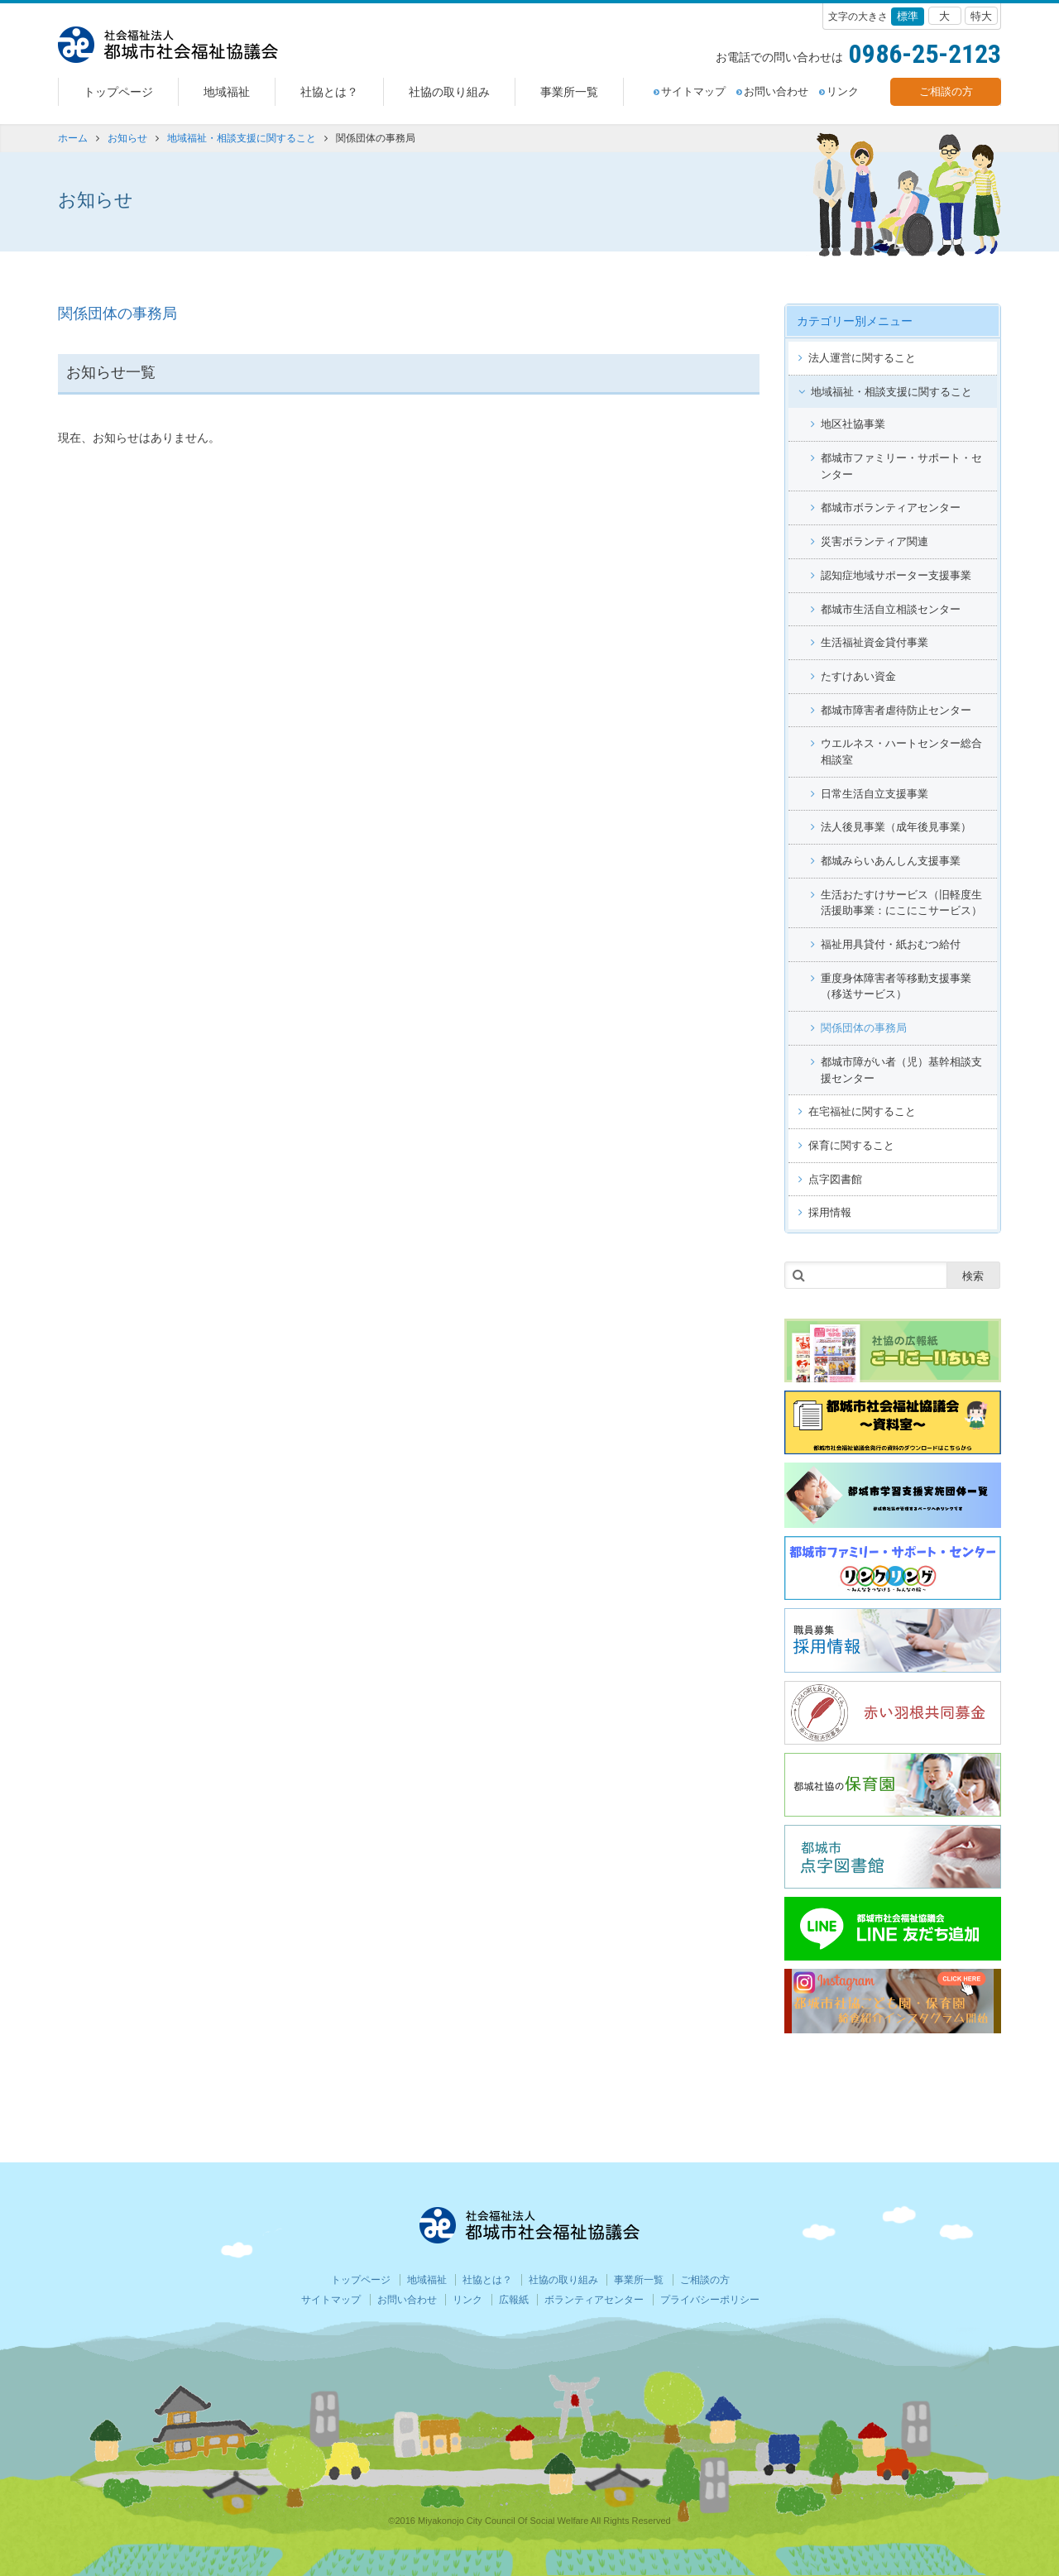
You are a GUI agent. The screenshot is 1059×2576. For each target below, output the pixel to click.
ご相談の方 (946, 91)
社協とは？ (329, 91)
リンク (839, 91)
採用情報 (829, 1212)
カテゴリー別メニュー (855, 321)
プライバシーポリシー (710, 2299)
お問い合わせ (772, 91)
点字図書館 (835, 1179)
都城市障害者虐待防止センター (896, 710)
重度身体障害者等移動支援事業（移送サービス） (896, 986)
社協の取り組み (449, 91)
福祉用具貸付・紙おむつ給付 (891, 944)
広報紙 (514, 2299)
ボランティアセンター (594, 2299)
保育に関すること (851, 1145)
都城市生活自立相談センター (896, 609)
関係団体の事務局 (864, 1028)
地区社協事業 (853, 424)
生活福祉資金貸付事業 (874, 642)
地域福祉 (227, 91)
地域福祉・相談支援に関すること (891, 391)
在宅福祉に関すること (862, 1111)
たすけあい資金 (858, 676)
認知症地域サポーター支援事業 (896, 575)
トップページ (118, 91)
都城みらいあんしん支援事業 (891, 861)
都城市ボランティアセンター (891, 507)
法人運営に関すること (862, 358)
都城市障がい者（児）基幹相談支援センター (901, 1070)
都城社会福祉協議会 (168, 44)
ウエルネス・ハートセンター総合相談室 (901, 751)
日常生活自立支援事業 (874, 794)
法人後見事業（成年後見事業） (896, 827)
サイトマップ (690, 91)
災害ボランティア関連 (874, 541)
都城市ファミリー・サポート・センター (901, 466)
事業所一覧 (569, 91)
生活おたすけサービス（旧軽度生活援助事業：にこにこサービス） (901, 902)
